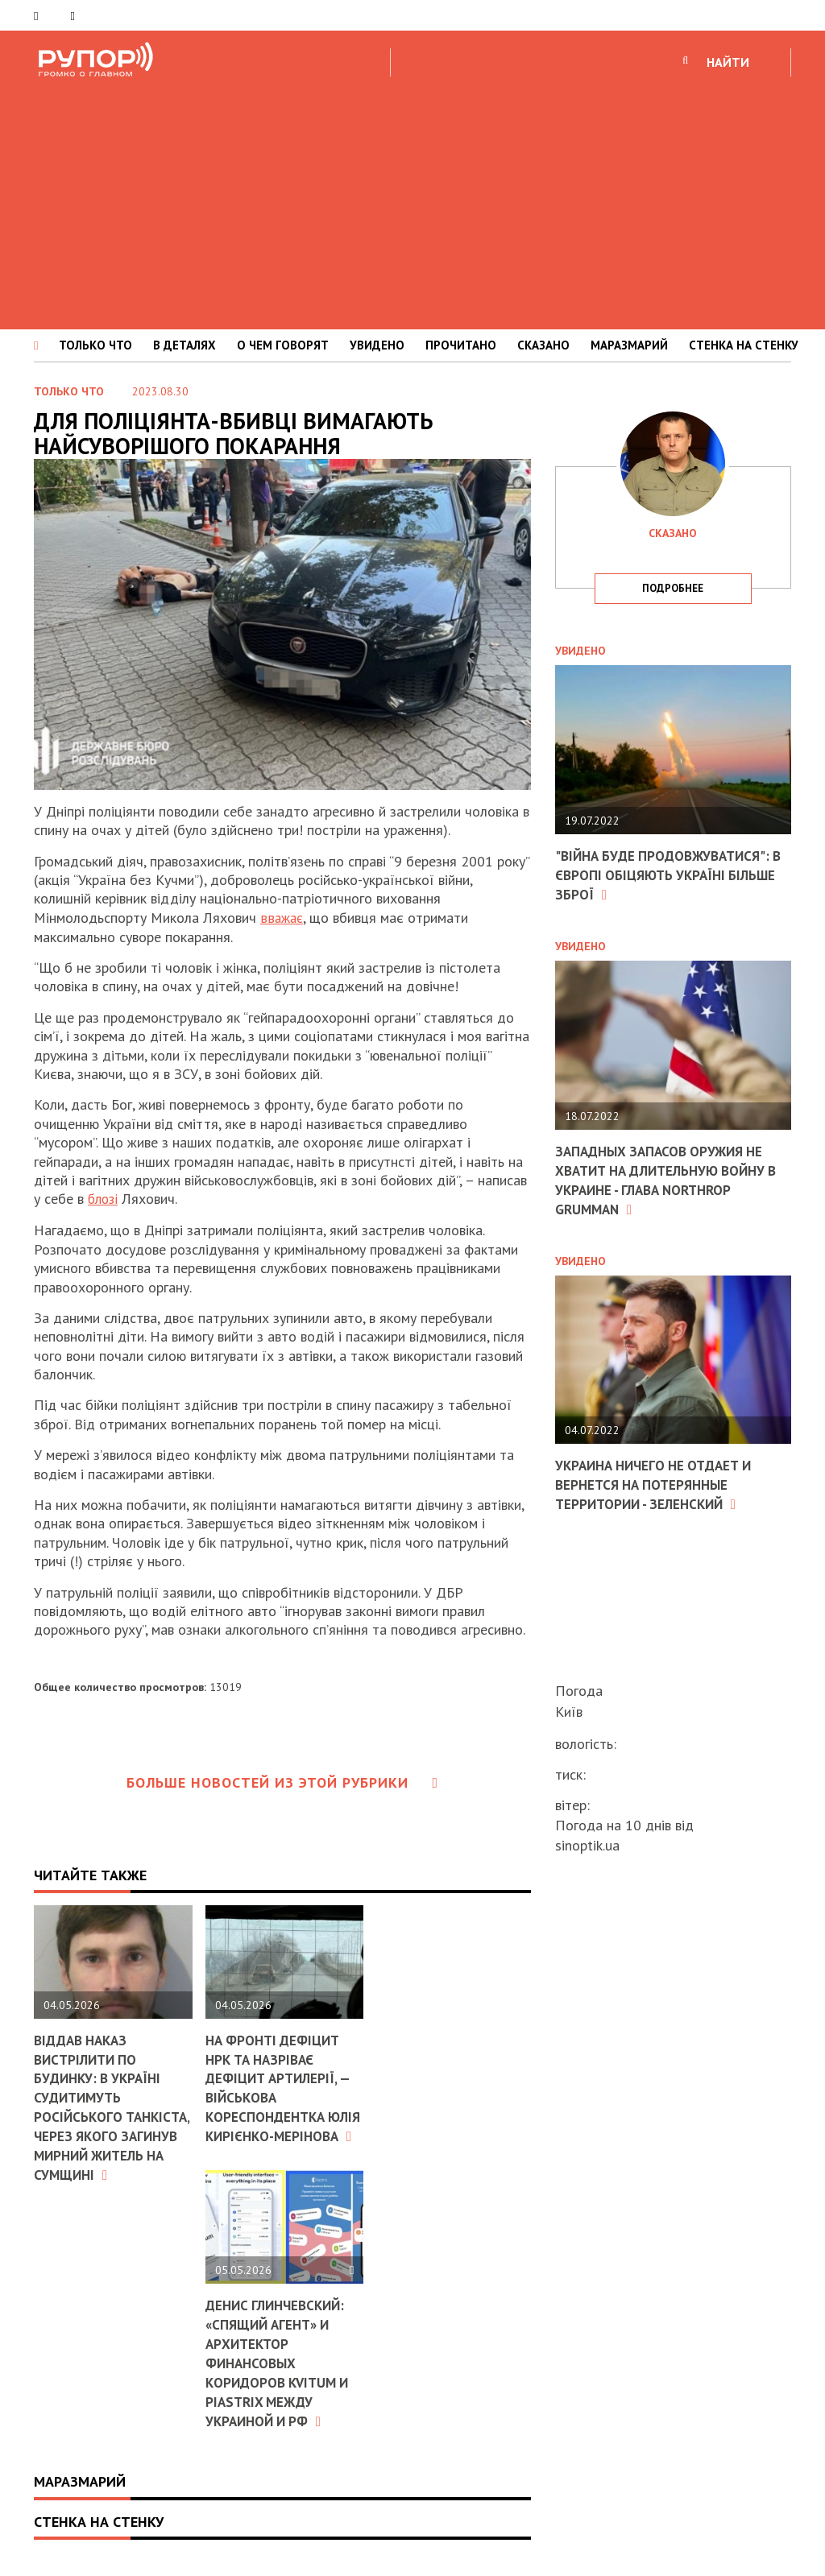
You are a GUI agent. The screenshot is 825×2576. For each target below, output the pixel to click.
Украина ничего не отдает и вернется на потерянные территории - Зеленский (660, 1481)
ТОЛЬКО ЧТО (95, 345)
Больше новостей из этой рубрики (282, 1781)
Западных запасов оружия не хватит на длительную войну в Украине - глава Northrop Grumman (668, 1177)
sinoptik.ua (587, 1845)
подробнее (672, 588)
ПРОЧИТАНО (460, 345)
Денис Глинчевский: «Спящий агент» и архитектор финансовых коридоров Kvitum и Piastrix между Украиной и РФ (281, 2376)
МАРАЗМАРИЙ (629, 345)
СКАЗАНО (543, 345)
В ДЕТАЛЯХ (184, 345)
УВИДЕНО (377, 345)
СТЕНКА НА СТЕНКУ (743, 345)
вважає (282, 917)
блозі (104, 1198)
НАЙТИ (728, 62)
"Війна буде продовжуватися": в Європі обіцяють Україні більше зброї (668, 874)
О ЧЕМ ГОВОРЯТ (283, 345)
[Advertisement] (412, 200)
